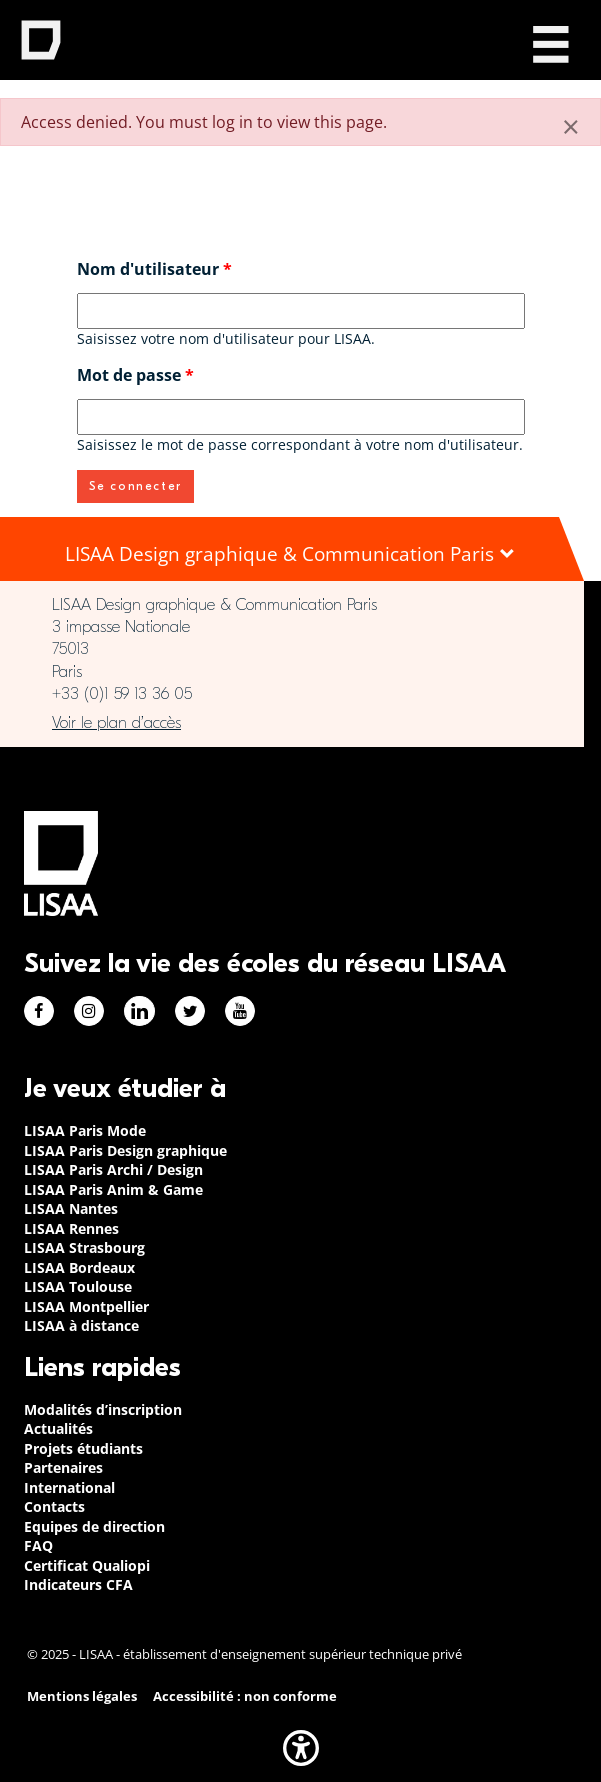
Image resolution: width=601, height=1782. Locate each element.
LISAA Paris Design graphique (125, 1150)
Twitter (190, 1011)
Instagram (89, 1011)
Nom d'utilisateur (154, 269)
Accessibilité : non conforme (245, 1696)
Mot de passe (135, 375)
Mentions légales (82, 1696)
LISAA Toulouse (78, 1286)
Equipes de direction (94, 1526)
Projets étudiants (83, 1448)
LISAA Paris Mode (85, 1130)
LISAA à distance (81, 1325)
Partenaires (63, 1467)
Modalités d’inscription (103, 1409)
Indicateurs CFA (78, 1584)
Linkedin (139, 1011)
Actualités (58, 1428)
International (69, 1487)
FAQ (38, 1545)
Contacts (54, 1506)
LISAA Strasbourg (84, 1247)
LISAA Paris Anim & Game (113, 1189)
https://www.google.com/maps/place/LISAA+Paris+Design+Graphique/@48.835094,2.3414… (292, 723)
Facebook (39, 1011)
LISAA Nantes (71, 1208)
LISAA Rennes (71, 1228)
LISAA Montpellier (86, 1306)
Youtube (240, 1011)
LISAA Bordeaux (79, 1267)
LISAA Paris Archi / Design (113, 1169)
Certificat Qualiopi (87, 1565)
